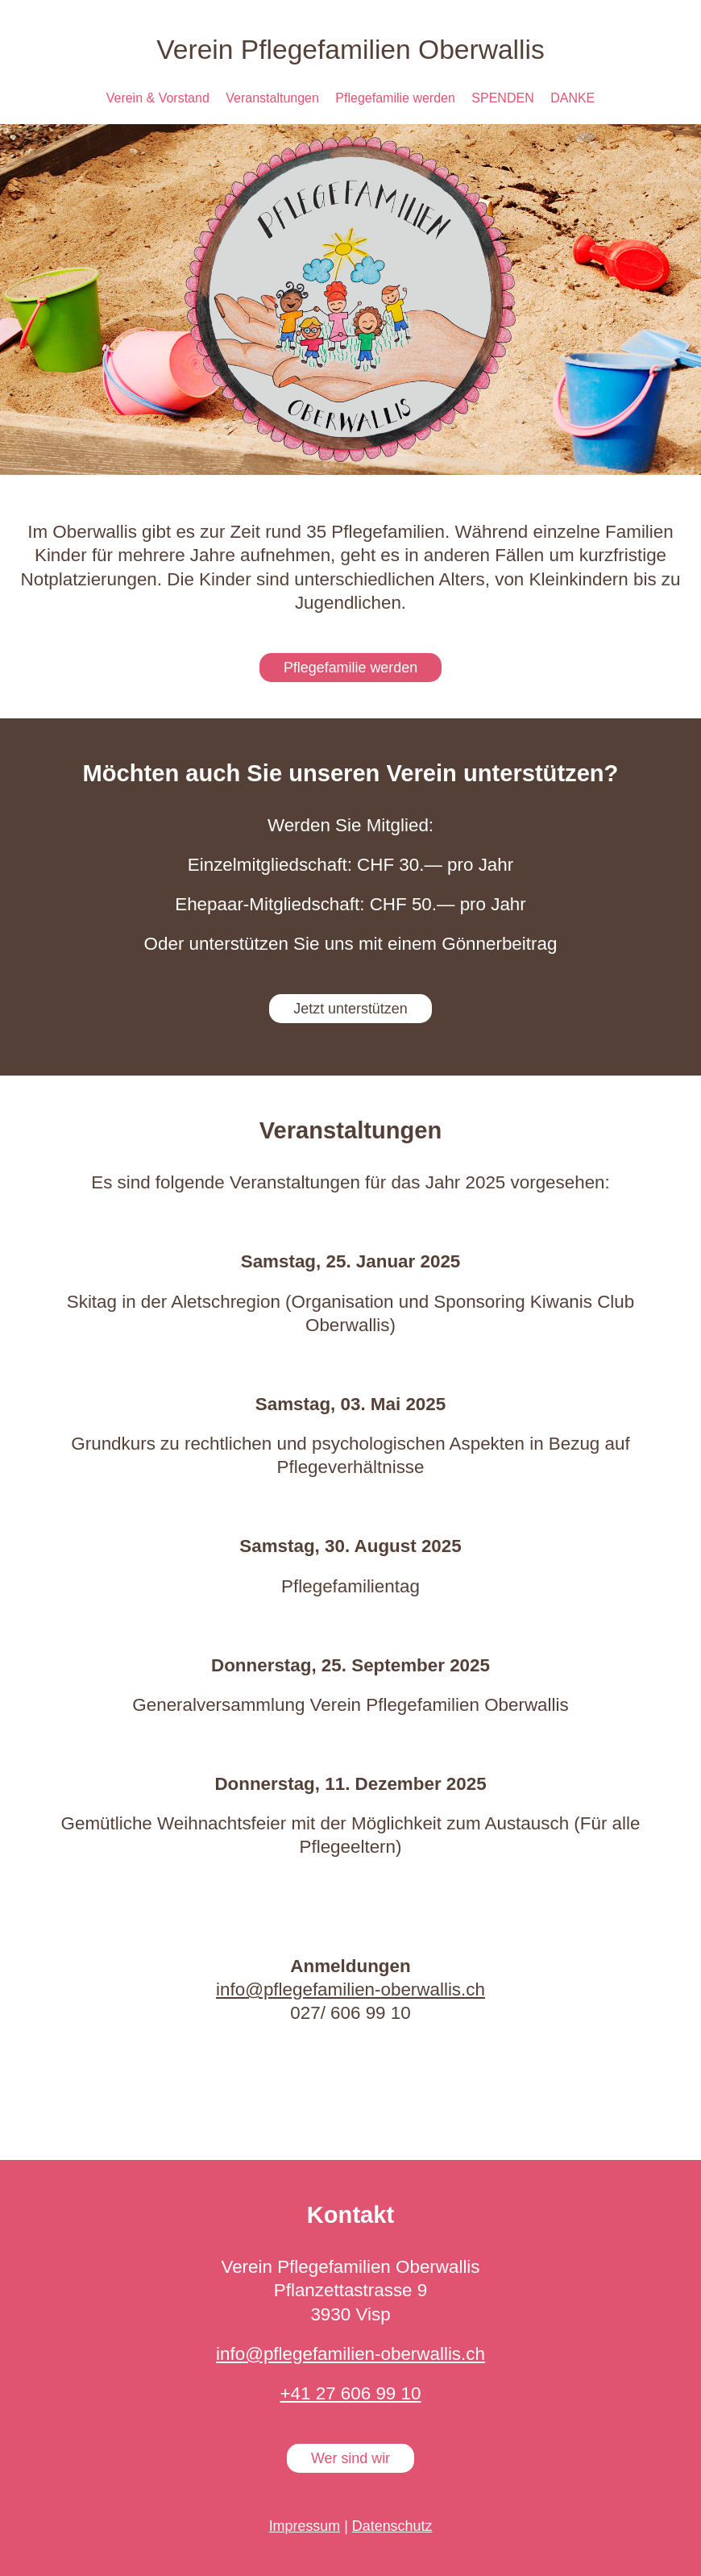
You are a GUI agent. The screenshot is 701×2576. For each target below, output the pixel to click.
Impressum (305, 2526)
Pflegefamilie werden (395, 98)
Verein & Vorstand (157, 98)
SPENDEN (502, 98)
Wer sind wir (350, 2458)
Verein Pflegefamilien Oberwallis (350, 50)
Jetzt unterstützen (350, 1009)
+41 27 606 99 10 (350, 2393)
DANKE (572, 98)
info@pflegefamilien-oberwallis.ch (350, 1989)
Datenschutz (392, 2526)
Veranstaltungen (272, 98)
